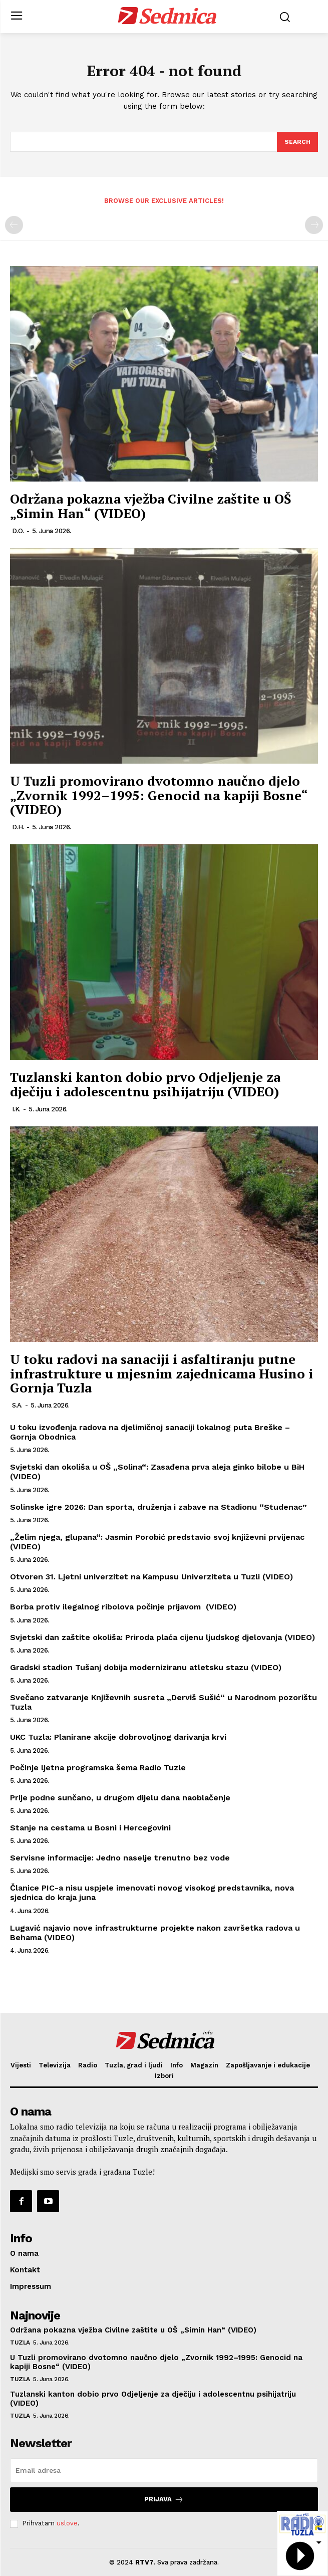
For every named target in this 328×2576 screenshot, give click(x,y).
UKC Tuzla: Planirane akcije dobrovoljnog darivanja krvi (118, 1737)
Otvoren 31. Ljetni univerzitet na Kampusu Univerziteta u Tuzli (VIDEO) (151, 1576)
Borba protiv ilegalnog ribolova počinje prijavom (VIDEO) (123, 1606)
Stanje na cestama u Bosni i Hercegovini (90, 1827)
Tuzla (20, 2342)
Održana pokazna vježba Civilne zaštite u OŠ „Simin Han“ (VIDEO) (150, 506)
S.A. (17, 1405)
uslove (67, 2523)
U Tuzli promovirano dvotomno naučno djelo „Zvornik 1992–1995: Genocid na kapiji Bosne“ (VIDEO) (158, 795)
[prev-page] (14, 225)
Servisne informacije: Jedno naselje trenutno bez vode (120, 1857)
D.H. (18, 827)
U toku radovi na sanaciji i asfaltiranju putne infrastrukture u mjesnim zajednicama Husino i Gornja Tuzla (161, 1373)
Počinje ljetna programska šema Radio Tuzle (98, 1767)
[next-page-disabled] (314, 225)
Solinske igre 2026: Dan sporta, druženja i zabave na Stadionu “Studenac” (158, 1507)
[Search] (297, 142)
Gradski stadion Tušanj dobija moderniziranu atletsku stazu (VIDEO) (145, 1667)
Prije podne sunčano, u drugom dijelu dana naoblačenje (120, 1797)
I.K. (16, 1109)
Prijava (164, 2499)
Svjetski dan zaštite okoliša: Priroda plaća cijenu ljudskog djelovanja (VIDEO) (162, 1637)
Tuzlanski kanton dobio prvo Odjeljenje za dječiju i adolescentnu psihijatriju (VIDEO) (145, 1084)
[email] (164, 2470)
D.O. (18, 531)
